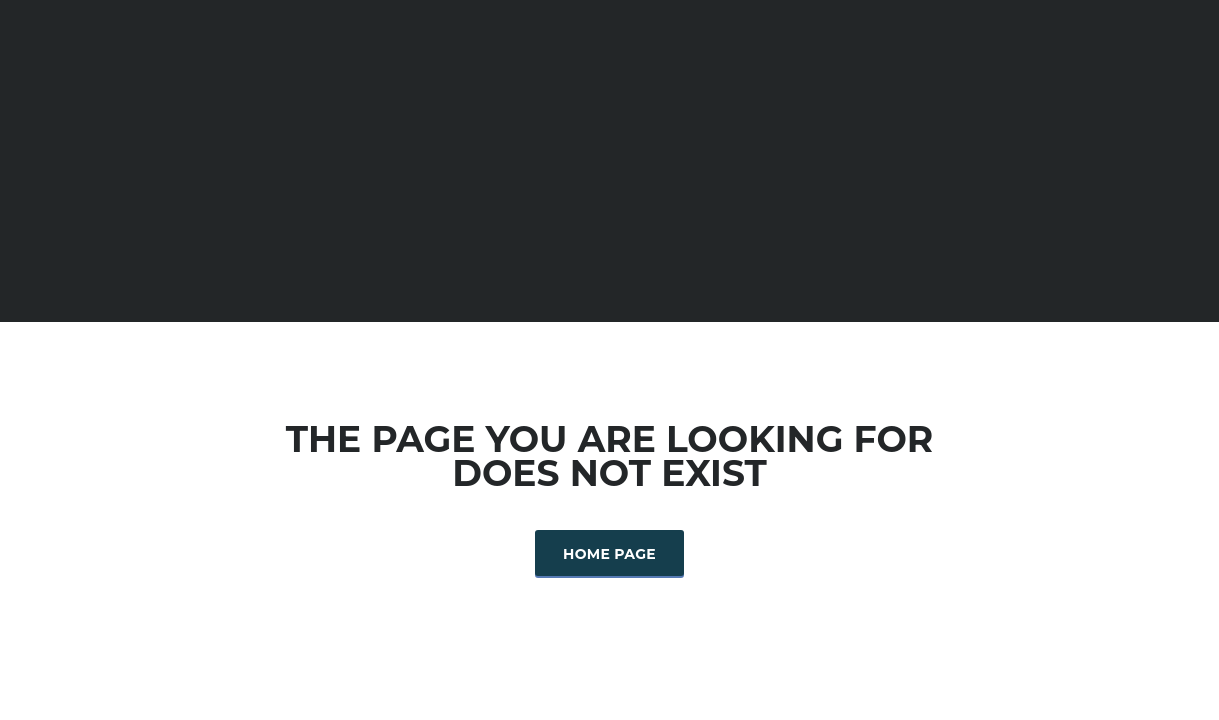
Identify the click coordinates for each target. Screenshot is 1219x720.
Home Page (609, 554)
